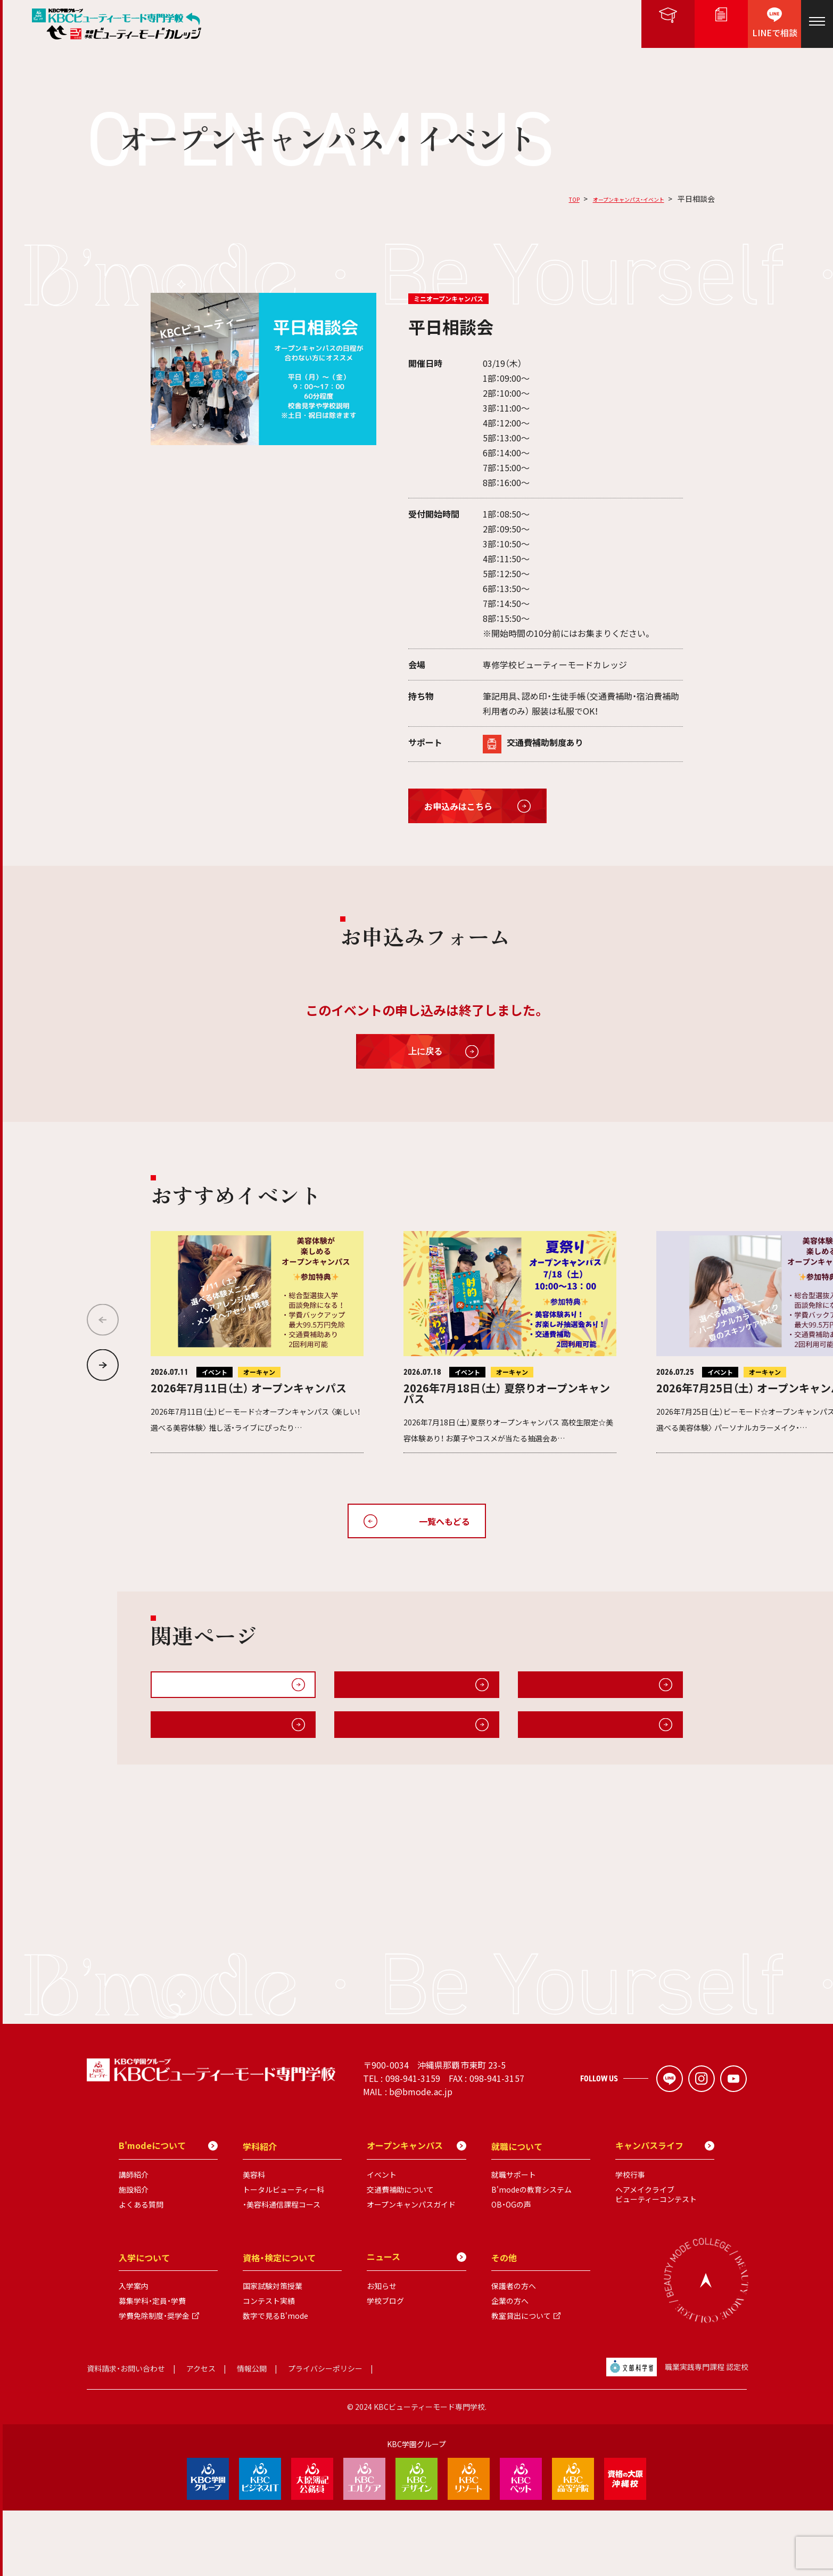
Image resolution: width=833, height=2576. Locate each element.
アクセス (201, 2434)
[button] (103, 1365)
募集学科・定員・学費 (152, 2367)
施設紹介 (544, 1740)
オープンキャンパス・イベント (614, 198)
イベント (382, 2240)
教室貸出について (521, 2381)
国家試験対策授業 (272, 2352)
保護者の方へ (513, 2352)
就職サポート (513, 2240)
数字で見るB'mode (275, 2381)
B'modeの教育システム (531, 2255)
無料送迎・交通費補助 (567, 1690)
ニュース (416, 2322)
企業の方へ (510, 2367)
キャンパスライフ (194, 1740)
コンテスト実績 (269, 2367)
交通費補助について (400, 2255)
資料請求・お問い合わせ (126, 2434)
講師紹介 (134, 2240)
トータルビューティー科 (283, 2255)
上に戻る (425, 1051)
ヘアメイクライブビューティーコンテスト (656, 2260)
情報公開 (252, 2434)
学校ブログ (385, 2367)
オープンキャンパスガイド (394, 1690)
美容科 (254, 2240)
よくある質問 (141, 2270)
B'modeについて (376, 1740)
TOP (543, 198)
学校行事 (630, 2240)
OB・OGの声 (511, 2270)
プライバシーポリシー (325, 2434)
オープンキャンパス (416, 2211)
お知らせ (382, 2352)
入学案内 (134, 2352)
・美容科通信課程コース (281, 2270)
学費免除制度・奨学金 (154, 2381)
